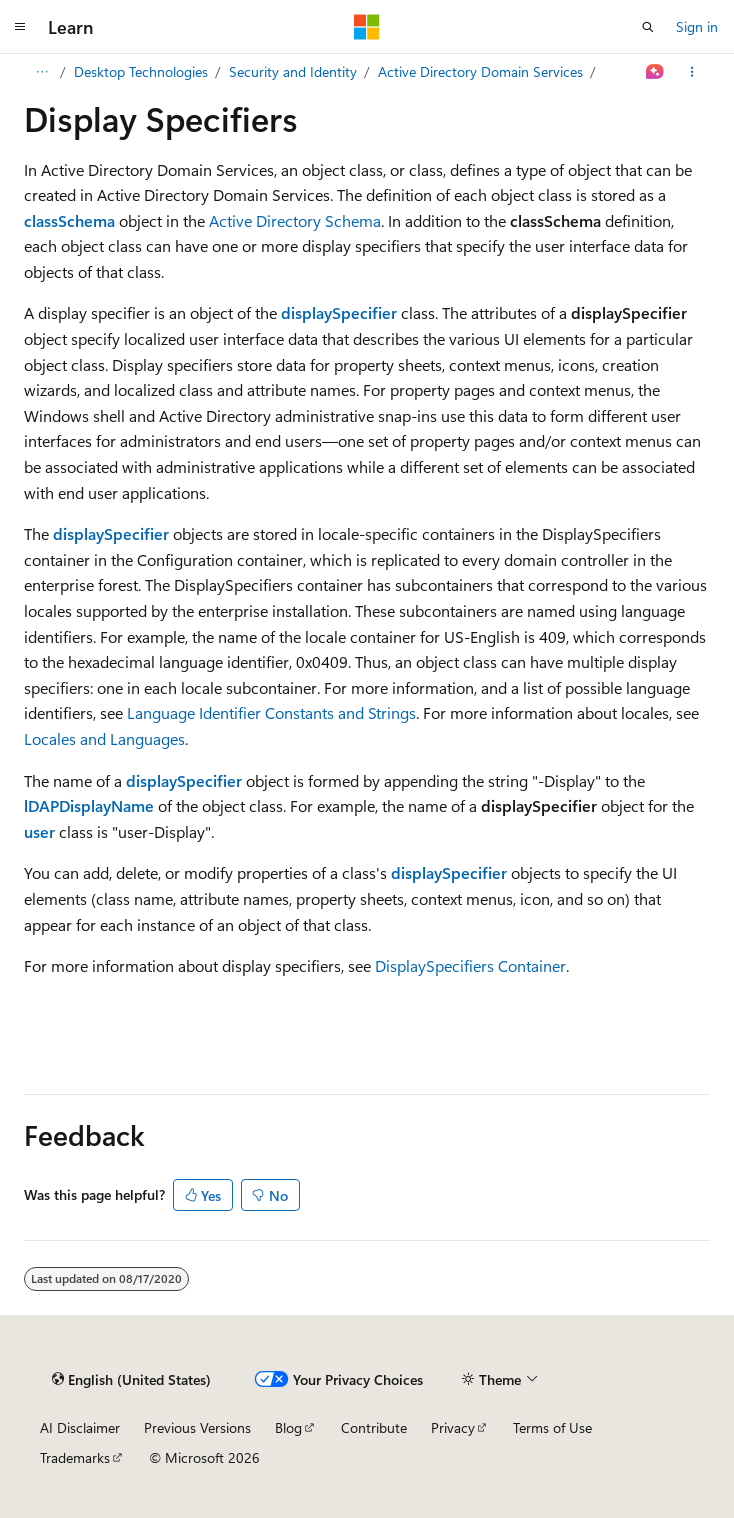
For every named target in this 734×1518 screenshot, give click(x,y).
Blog (288, 1427)
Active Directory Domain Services (480, 71)
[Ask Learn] (655, 72)
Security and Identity (293, 71)
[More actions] (692, 72)
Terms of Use (552, 1427)
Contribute (374, 1427)
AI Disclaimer (80, 1427)
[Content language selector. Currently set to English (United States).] (131, 1380)
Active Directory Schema (295, 220)
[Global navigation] (20, 27)
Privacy (453, 1427)
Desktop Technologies (141, 71)
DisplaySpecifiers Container (470, 965)
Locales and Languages (104, 738)
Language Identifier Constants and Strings (271, 712)
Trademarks (75, 1457)
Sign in (697, 26)
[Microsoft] (367, 27)
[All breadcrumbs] (41, 72)
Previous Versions (197, 1427)
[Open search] (648, 27)
